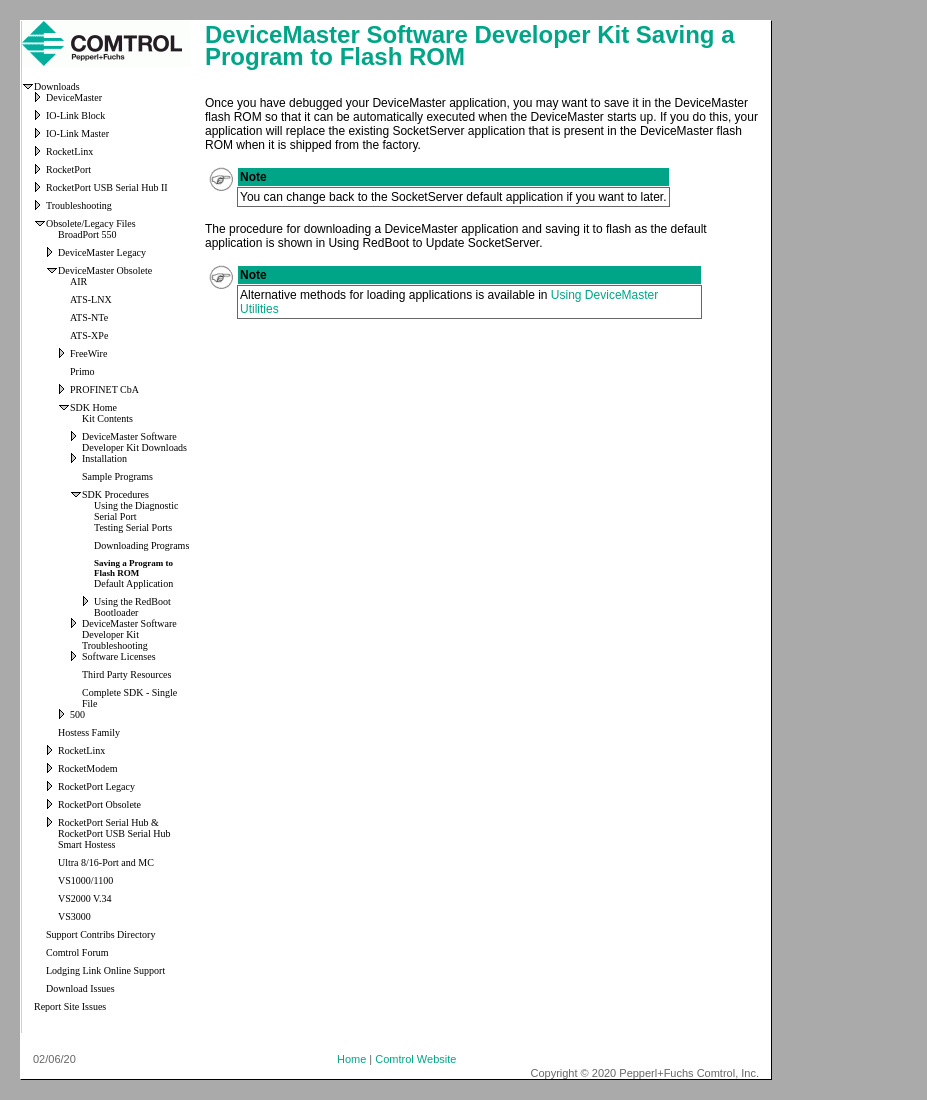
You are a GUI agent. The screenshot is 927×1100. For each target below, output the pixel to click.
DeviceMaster (74, 97)
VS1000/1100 (85, 880)
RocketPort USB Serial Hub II (107, 187)
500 (77, 714)
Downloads (57, 86)
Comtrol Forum (77, 952)
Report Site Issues (70, 1006)
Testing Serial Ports (133, 527)
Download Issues (80, 988)
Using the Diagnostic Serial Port (136, 511)
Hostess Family (89, 732)
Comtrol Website (415, 1059)
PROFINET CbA (104, 389)
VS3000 (74, 916)
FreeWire (88, 353)
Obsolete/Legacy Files (91, 223)
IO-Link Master (77, 133)
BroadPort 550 (87, 234)
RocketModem (87, 768)
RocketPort (68, 169)
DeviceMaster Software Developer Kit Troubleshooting (129, 634)
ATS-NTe (89, 317)
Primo (82, 371)
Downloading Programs (141, 545)
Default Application (133, 583)
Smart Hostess (87, 844)
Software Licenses (119, 656)
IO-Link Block (75, 115)
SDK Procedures (115, 494)
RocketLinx (69, 151)
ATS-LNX (91, 299)
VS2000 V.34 (85, 898)
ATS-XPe (89, 335)
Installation (104, 458)
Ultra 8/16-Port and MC (106, 862)
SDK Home (93, 407)
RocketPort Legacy (96, 786)
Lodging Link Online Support (105, 970)
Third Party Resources (126, 674)
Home (351, 1059)
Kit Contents (107, 418)
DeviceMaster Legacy (102, 252)
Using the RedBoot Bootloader (132, 607)
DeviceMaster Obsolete (105, 270)
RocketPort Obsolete (99, 804)
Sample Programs (117, 476)
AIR (78, 281)
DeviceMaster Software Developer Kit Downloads (134, 442)
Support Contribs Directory (100, 934)
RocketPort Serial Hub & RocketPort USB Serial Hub (114, 828)
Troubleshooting (79, 205)
